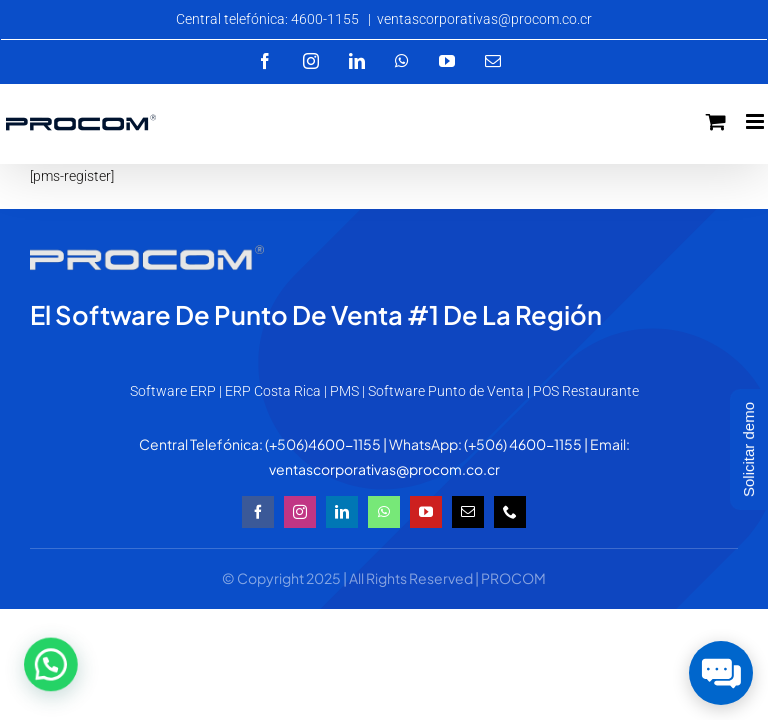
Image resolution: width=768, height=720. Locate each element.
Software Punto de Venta (446, 391)
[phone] (510, 512)
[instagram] (300, 512)
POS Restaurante (586, 391)
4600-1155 (344, 444)
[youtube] (426, 512)
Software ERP (173, 391)
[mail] (468, 512)
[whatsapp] (384, 512)
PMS (344, 391)
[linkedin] (342, 512)
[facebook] (258, 512)
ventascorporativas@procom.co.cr (484, 19)
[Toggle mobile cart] (716, 121)
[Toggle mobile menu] (756, 121)
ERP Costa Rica (273, 391)
